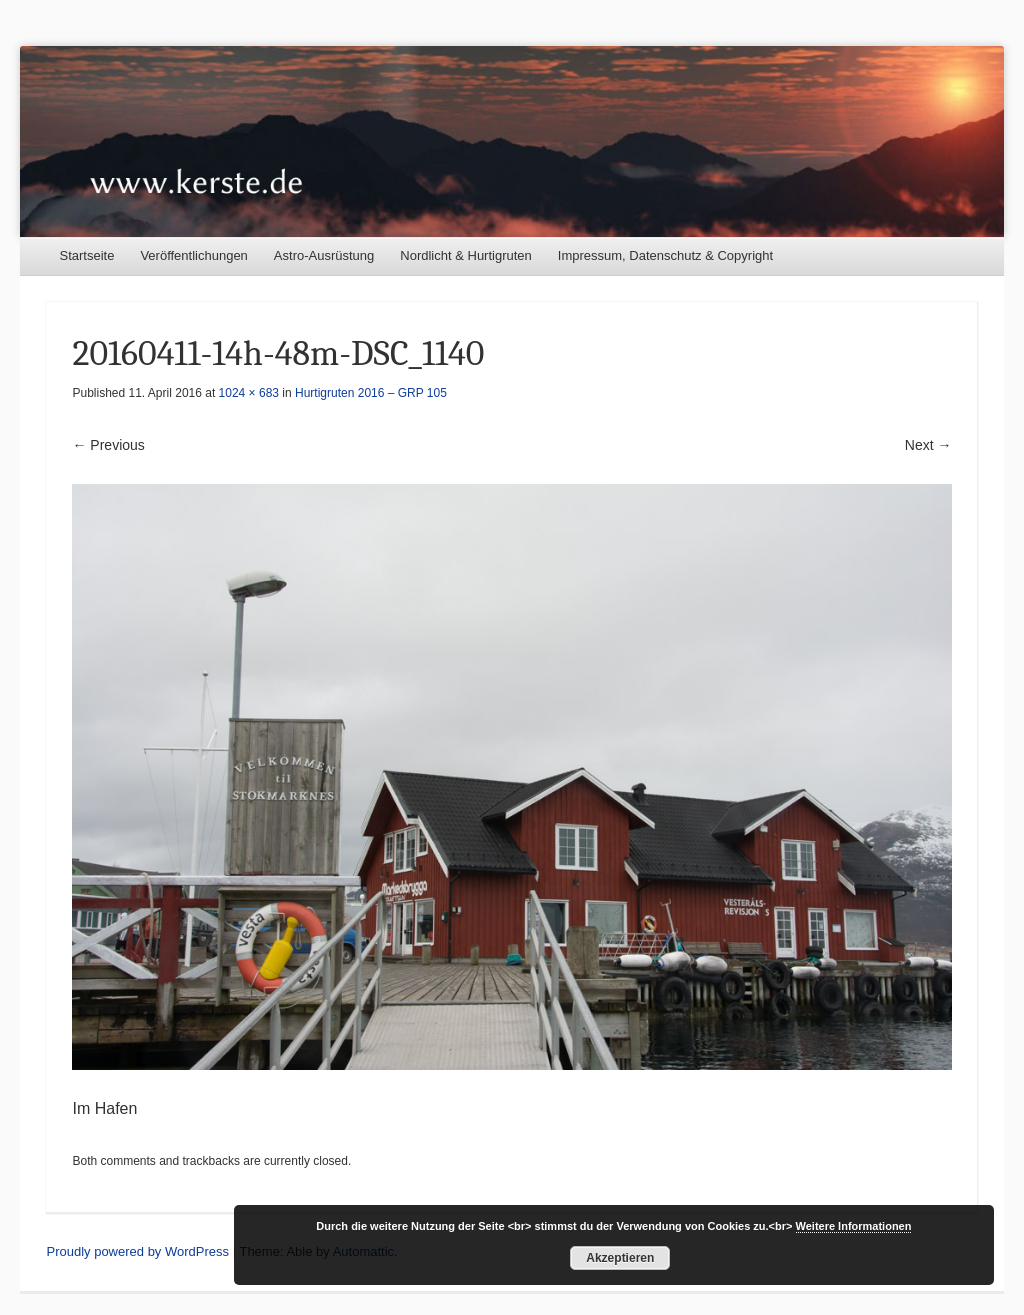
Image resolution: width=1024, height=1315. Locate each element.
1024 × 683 (249, 393)
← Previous (108, 445)
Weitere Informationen (854, 1226)
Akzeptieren (620, 1258)
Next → (928, 445)
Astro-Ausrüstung (324, 255)
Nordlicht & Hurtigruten (466, 255)
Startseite (86, 255)
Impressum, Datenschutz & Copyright (665, 255)
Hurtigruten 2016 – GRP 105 (371, 393)
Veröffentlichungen (193, 255)
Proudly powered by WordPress (137, 1251)
